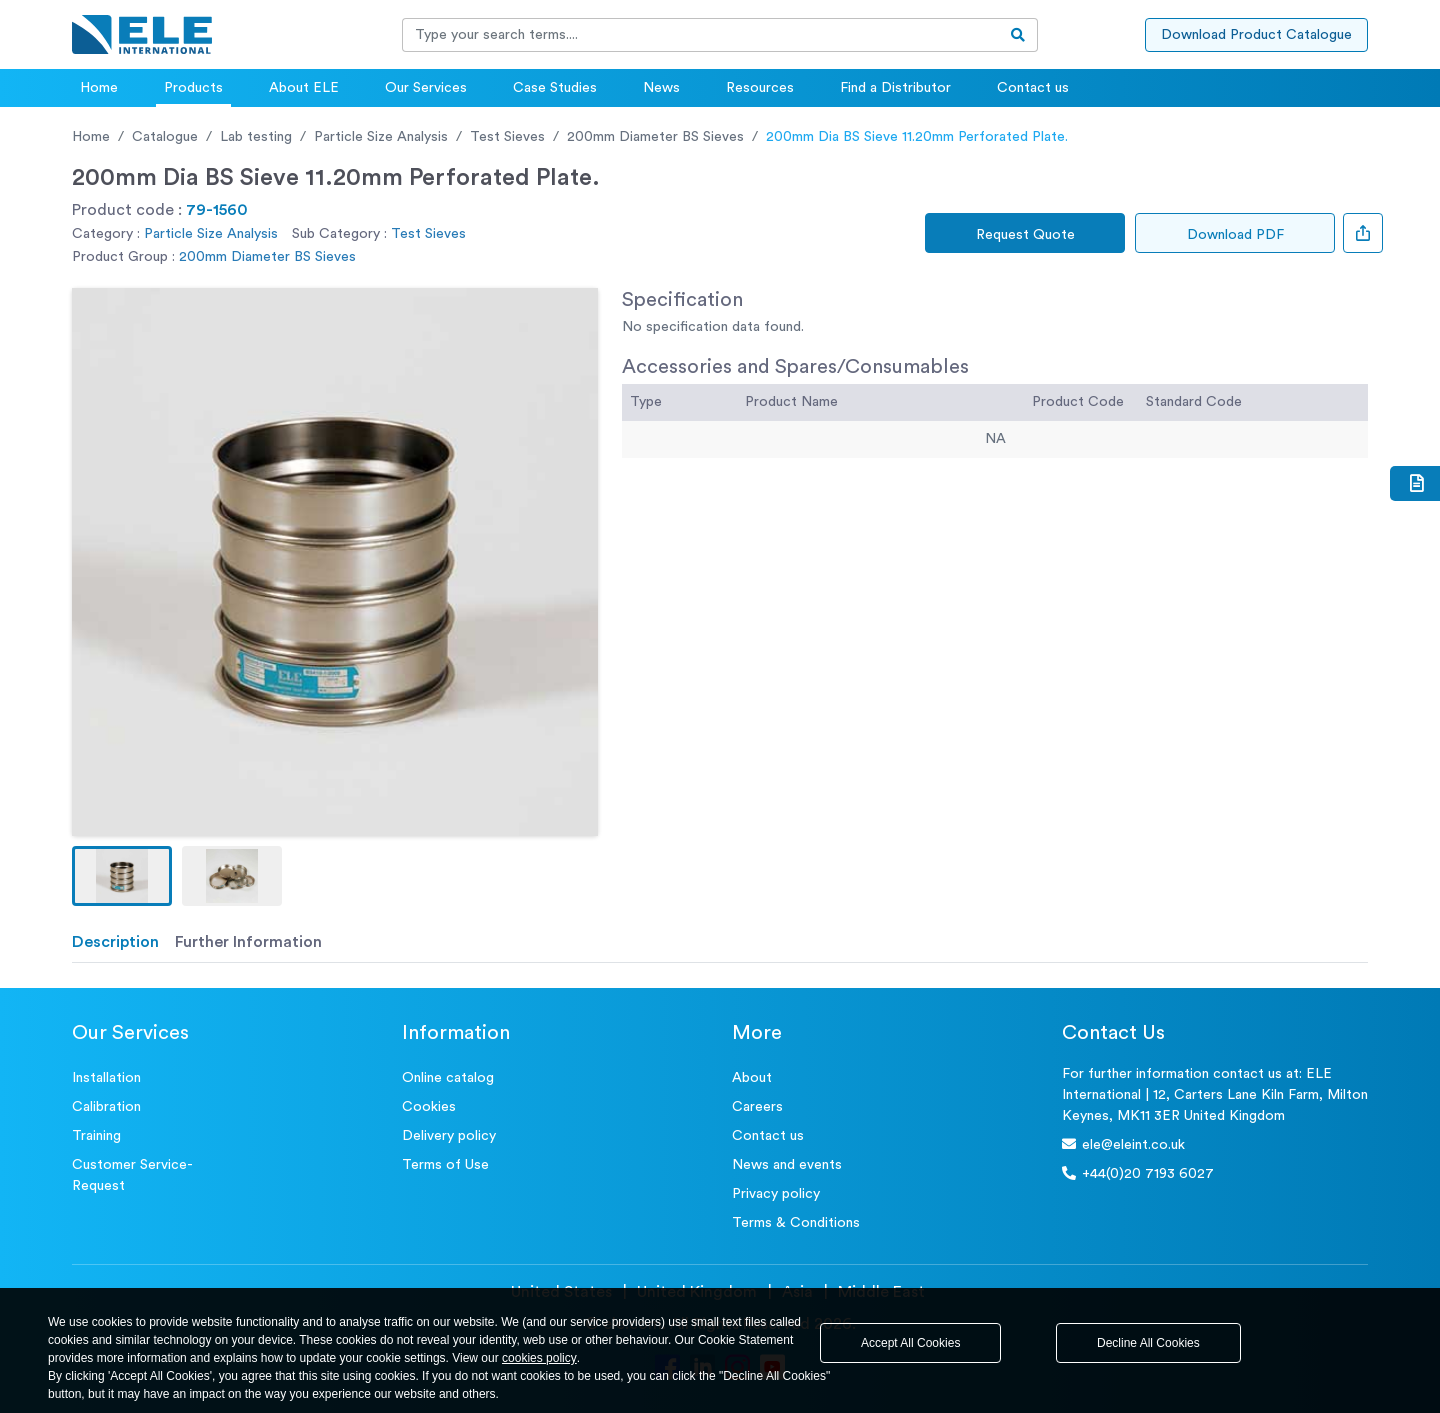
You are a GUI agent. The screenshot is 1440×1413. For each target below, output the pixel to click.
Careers (757, 1107)
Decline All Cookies (1148, 1343)
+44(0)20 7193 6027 (1138, 1173)
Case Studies (555, 88)
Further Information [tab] (248, 942)
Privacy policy (776, 1194)
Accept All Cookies (910, 1343)
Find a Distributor (895, 88)
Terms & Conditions (796, 1223)
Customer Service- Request (132, 1175)
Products (193, 88)
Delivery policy (449, 1136)
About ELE (304, 88)
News (661, 88)
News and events (787, 1165)
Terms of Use (445, 1165)
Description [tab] (115, 942)
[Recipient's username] (701, 35)
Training (96, 1136)
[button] (122, 876)
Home (99, 88)
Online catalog (448, 1078)
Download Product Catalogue (1256, 35)
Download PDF (1235, 235)
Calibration (106, 1107)
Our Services (426, 88)
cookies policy (539, 1358)
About (752, 1078)
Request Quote (1025, 235)
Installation (106, 1078)
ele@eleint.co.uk (1123, 1144)
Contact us (1033, 88)
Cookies (429, 1107)
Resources (760, 88)
